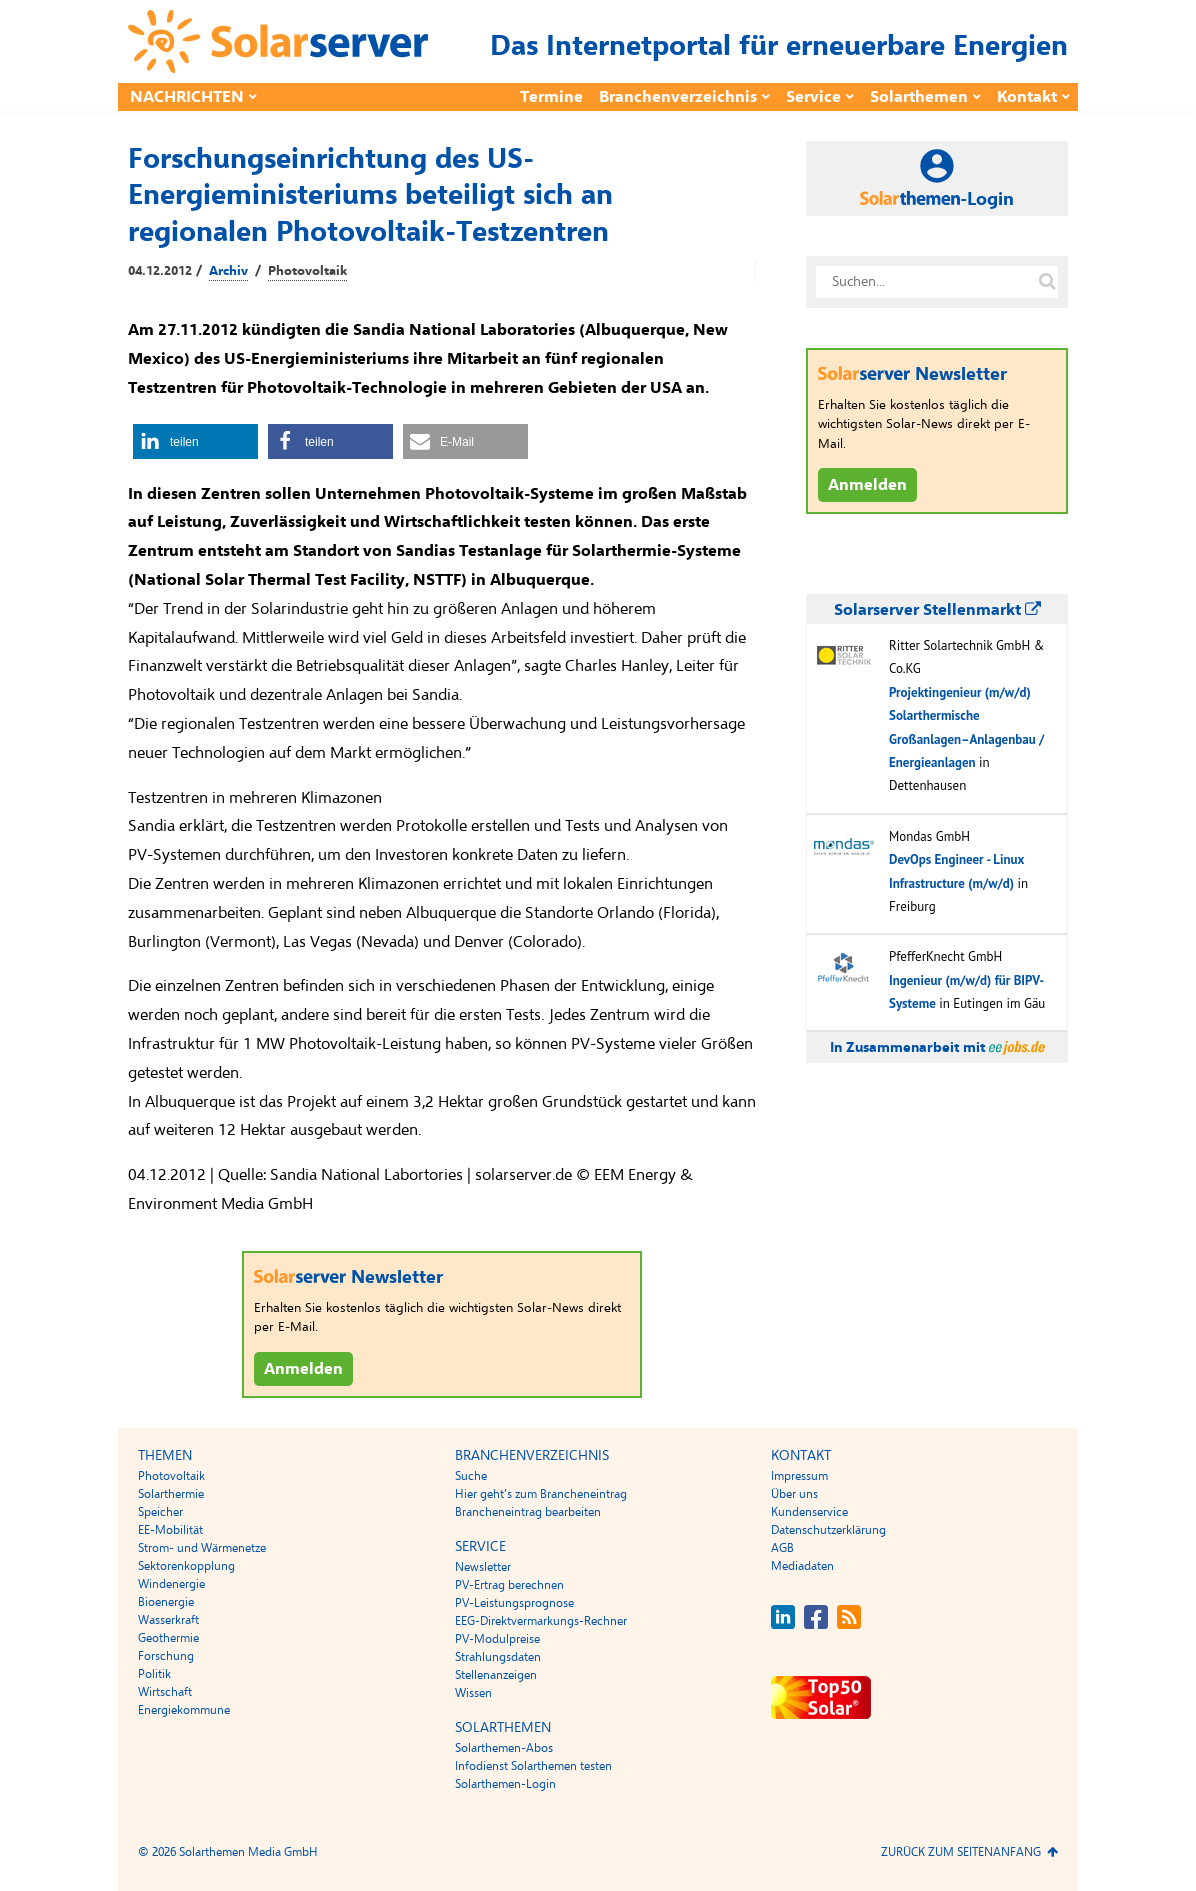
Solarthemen (919, 97)
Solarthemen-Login (505, 1784)
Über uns (794, 1494)
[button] (195, 441)
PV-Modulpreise (497, 1639)
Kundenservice (809, 1512)
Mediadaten (802, 1566)
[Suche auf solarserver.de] (1047, 282)
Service (813, 97)
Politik (154, 1674)
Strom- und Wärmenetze (202, 1548)
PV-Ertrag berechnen (509, 1585)
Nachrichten (187, 97)
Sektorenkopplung (186, 1566)
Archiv (228, 271)
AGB (782, 1548)
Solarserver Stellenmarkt (937, 610)
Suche (471, 1476)
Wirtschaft (165, 1692)
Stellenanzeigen (496, 1675)
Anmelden (303, 1369)
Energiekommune (184, 1710)
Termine (551, 97)
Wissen (473, 1693)
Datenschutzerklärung (828, 1530)
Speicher (160, 1512)
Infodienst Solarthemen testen (533, 1766)
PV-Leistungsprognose (514, 1603)
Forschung (166, 1656)
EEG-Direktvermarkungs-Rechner (541, 1621)
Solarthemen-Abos (504, 1748)
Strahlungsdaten (498, 1657)
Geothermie (168, 1638)
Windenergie (171, 1584)
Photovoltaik (307, 271)
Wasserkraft (168, 1620)
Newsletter (483, 1567)
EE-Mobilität (170, 1530)
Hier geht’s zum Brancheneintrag (541, 1494)
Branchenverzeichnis (678, 97)
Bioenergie (166, 1602)
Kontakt (1027, 97)
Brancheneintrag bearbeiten (528, 1512)
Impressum (799, 1476)
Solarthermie (171, 1494)
